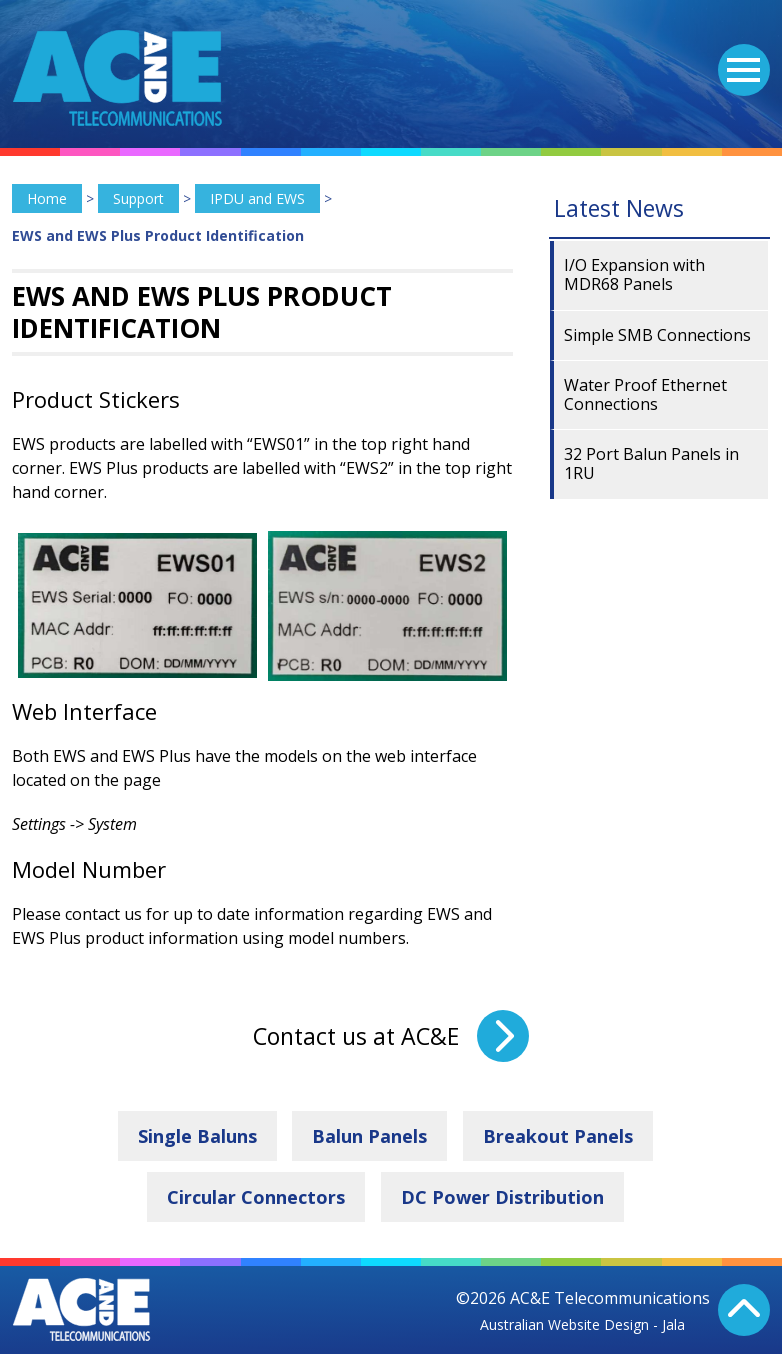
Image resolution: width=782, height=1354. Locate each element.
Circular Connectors (256, 1197)
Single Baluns (197, 1136)
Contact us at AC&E (356, 1036)
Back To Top (744, 1310)
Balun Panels (369, 1136)
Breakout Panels (558, 1136)
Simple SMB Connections (657, 335)
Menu (739, 58)
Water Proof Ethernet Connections (645, 394)
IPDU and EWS (257, 198)
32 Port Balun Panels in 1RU (651, 463)
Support (138, 198)
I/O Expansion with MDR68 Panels (634, 274)
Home (47, 198)
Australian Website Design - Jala (582, 1324)
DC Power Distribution (502, 1197)
